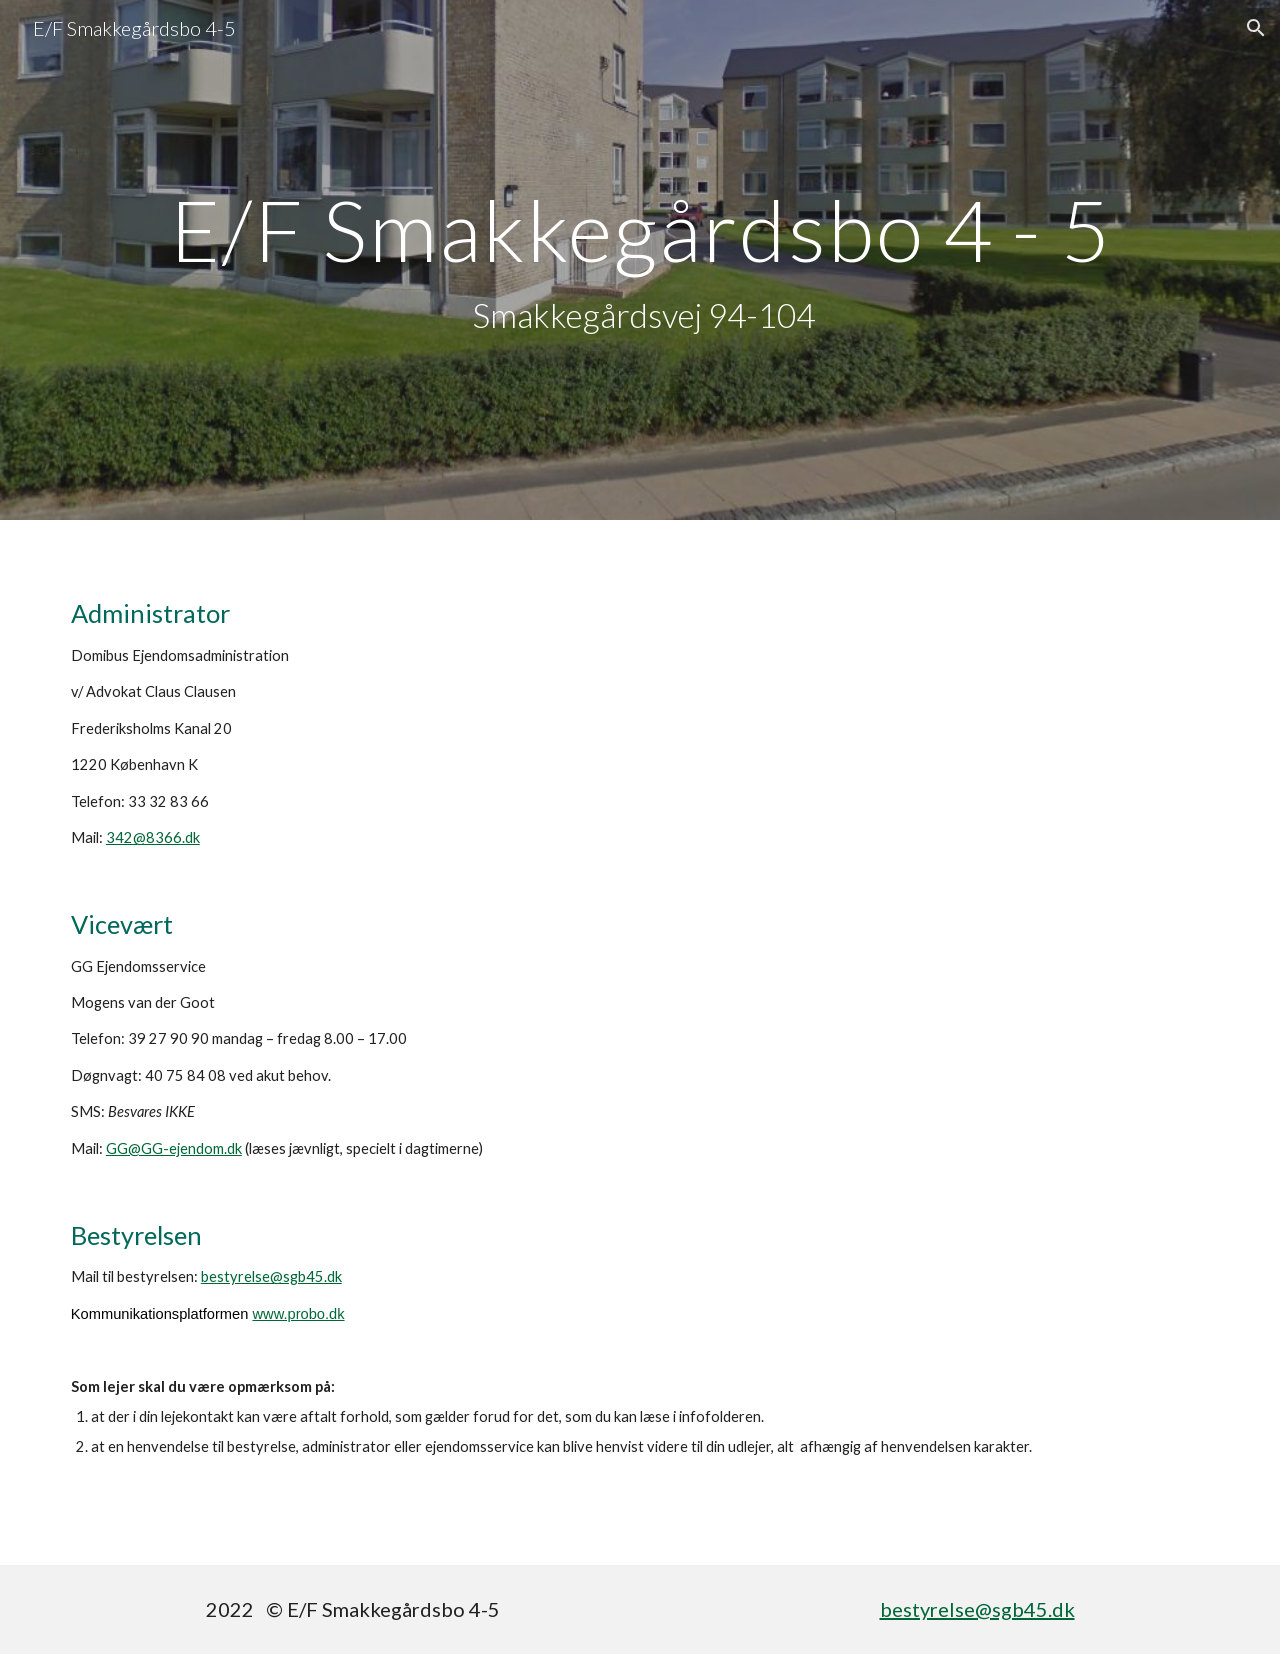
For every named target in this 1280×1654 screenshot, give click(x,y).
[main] (640, 260)
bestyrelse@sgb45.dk (271, 1276)
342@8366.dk (153, 837)
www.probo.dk (298, 1314)
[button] (1256, 28)
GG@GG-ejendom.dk (174, 1148)
